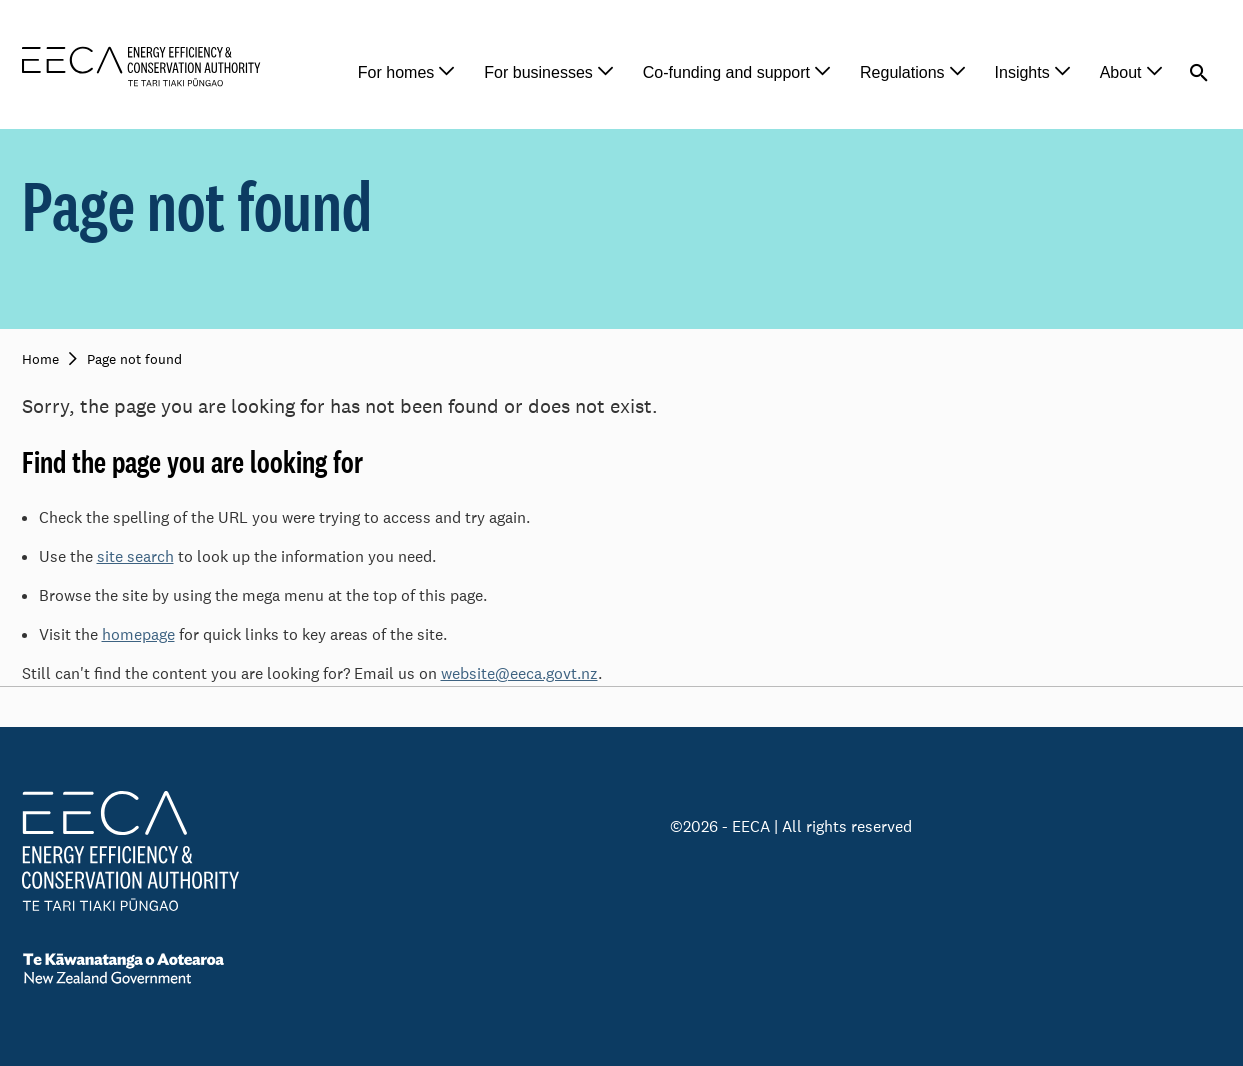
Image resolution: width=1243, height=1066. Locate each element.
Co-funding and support (726, 72)
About (1121, 72)
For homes (396, 72)
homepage (138, 634)
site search (135, 556)
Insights (1022, 72)
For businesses (538, 72)
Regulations (902, 72)
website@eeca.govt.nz (519, 673)
